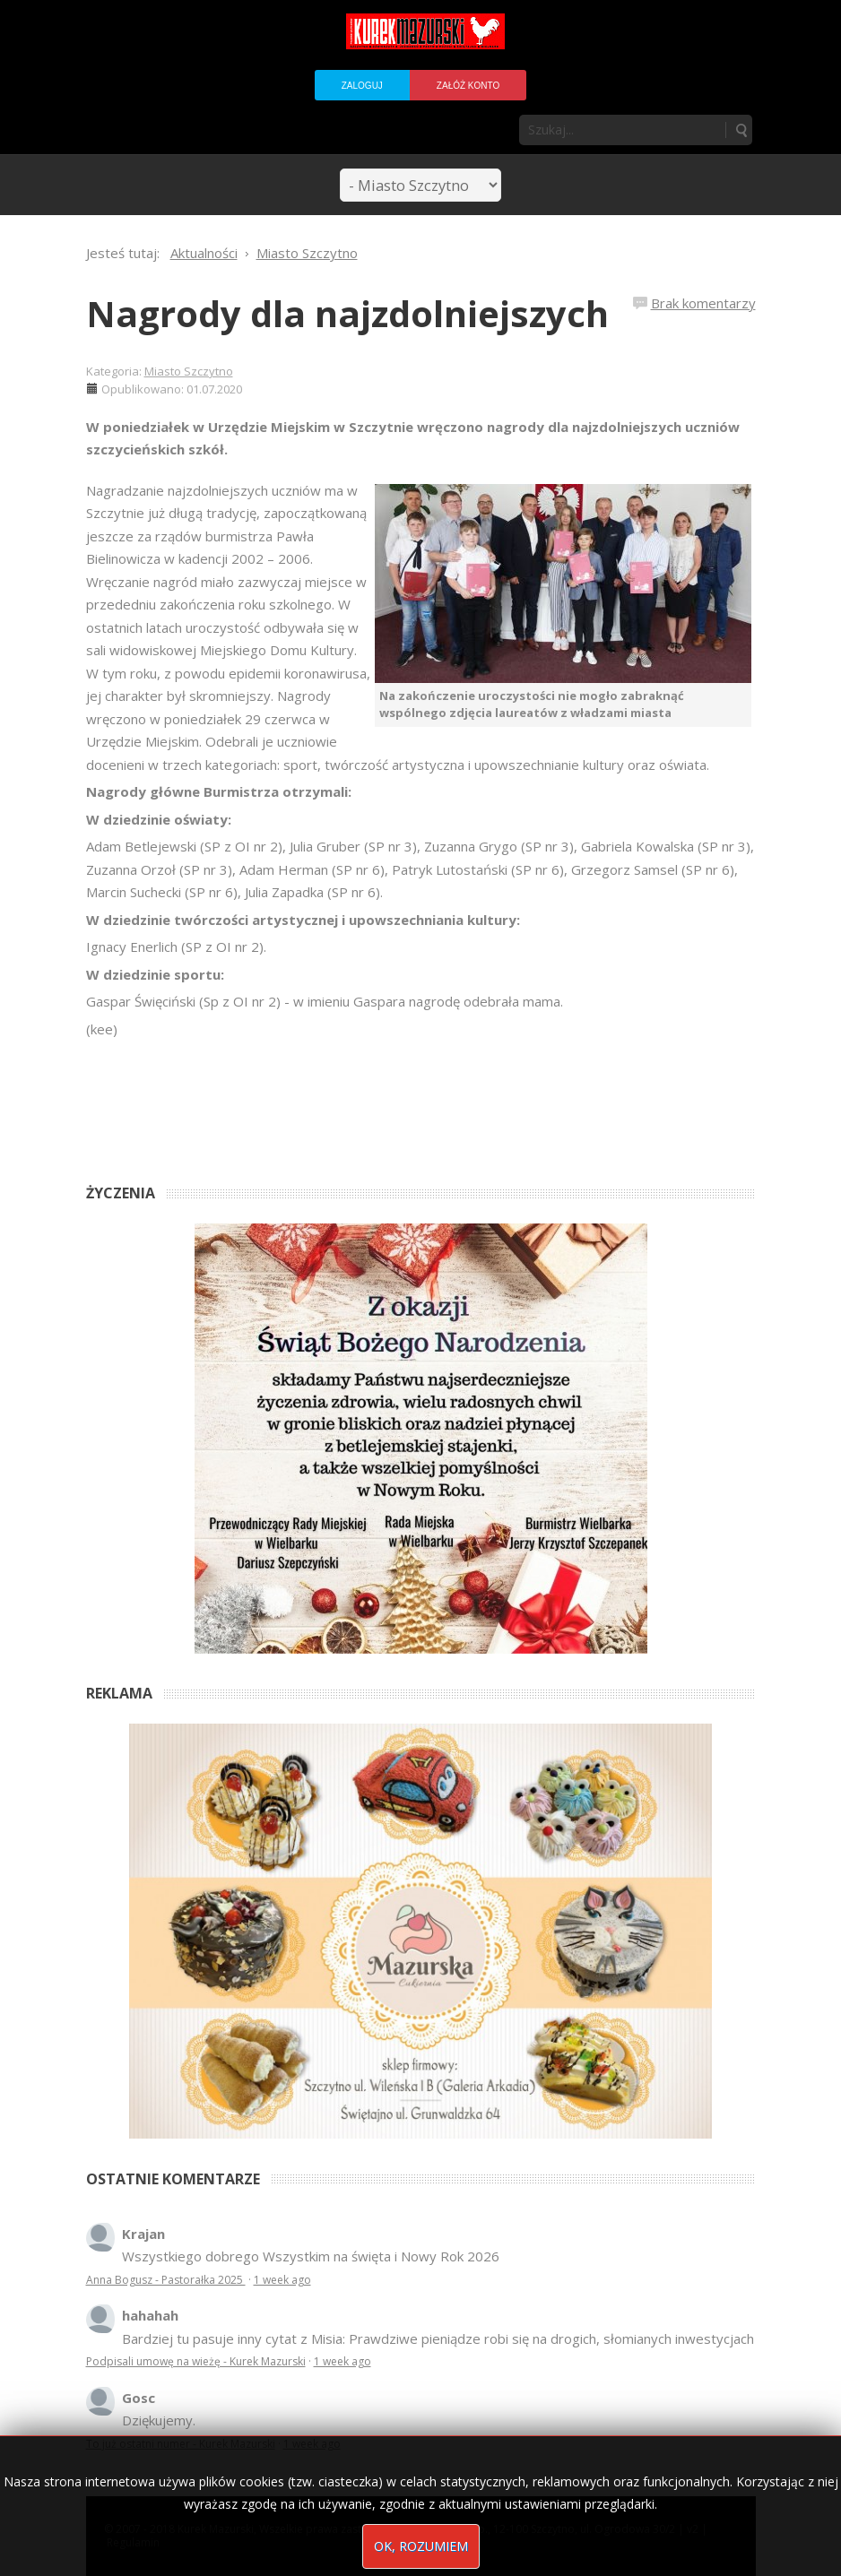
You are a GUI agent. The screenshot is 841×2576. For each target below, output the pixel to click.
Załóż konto (468, 86)
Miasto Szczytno (188, 371)
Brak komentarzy (703, 303)
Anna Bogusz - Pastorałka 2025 (166, 2279)
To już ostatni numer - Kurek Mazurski (180, 2443)
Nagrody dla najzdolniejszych (347, 313)
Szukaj (740, 130)
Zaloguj (362, 86)
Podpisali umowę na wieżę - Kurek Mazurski (196, 2361)
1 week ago (282, 2279)
